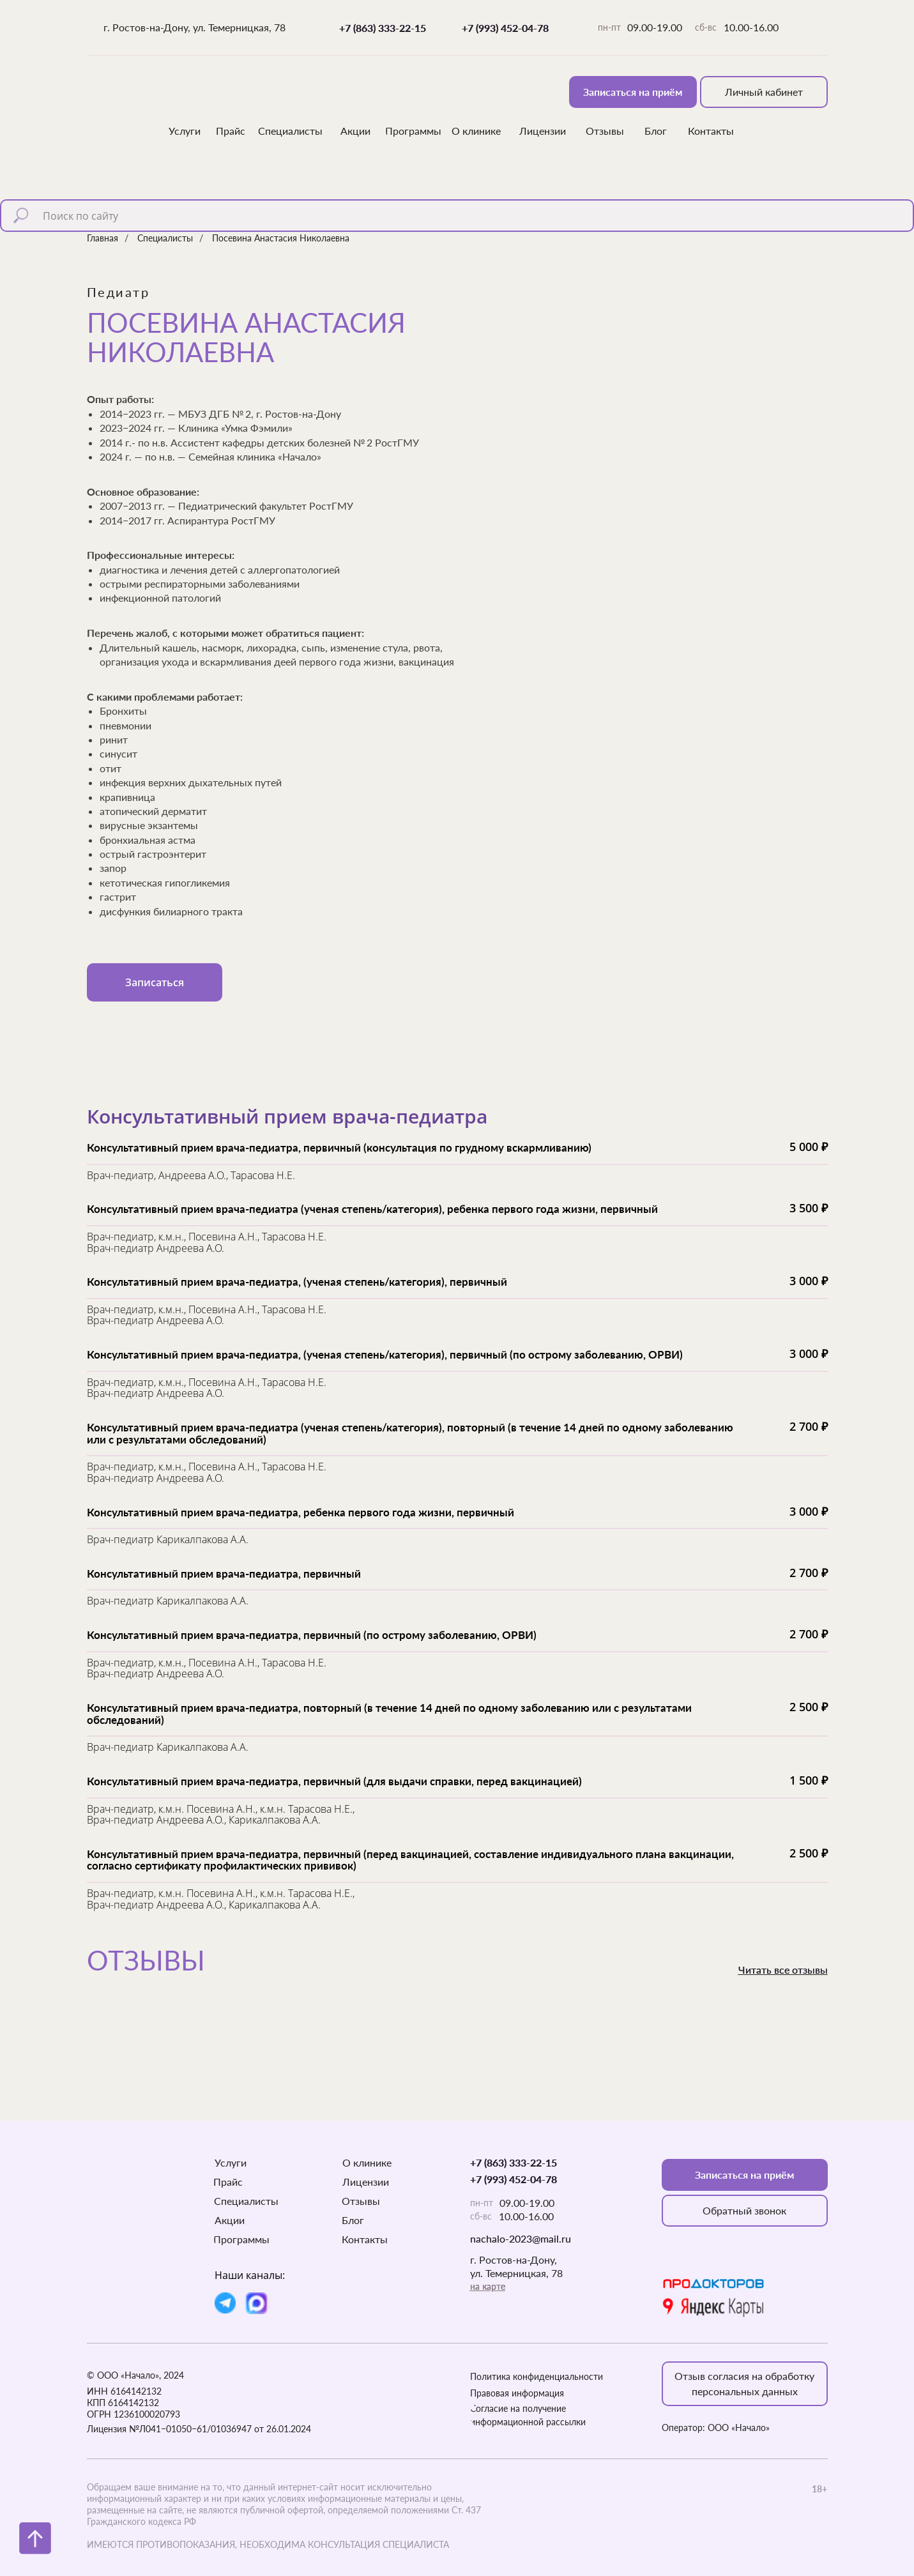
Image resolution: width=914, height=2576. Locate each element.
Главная (102, 237)
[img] (126, 104)
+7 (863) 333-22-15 (382, 28)
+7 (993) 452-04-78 (505, 28)
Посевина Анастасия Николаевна (280, 237)
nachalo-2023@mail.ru (520, 2238)
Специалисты (165, 237)
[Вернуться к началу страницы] (35, 2538)
